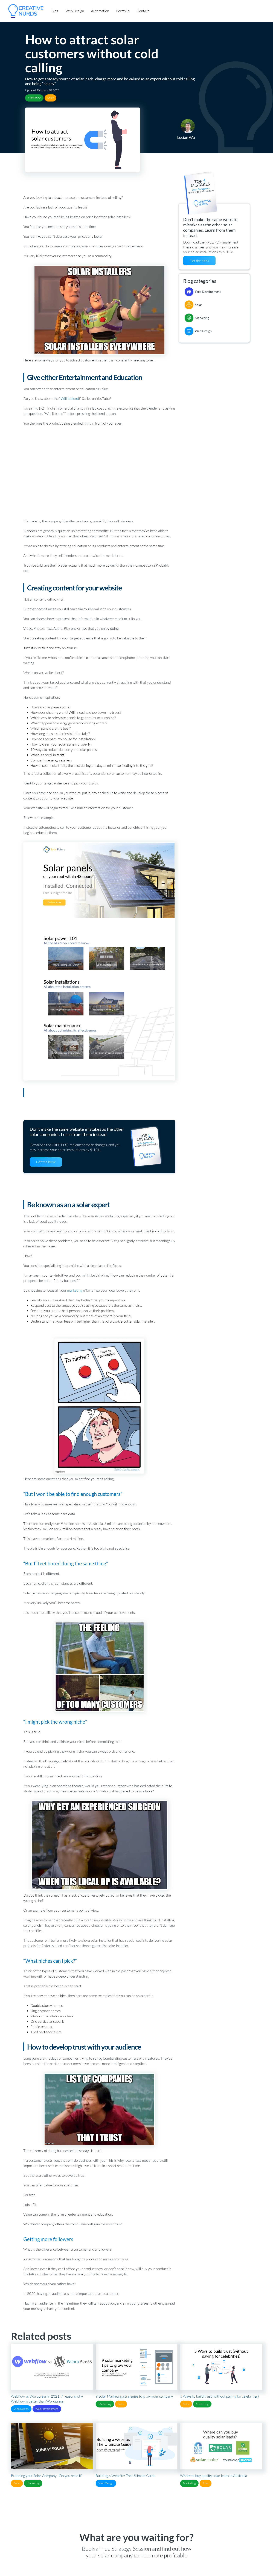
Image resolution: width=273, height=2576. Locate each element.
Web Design (74, 11)
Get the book (46, 1162)
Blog (54, 11)
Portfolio (123, 11)
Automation (100, 11)
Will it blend (70, 398)
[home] (26, 11)
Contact (143, 11)
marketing (75, 1290)
